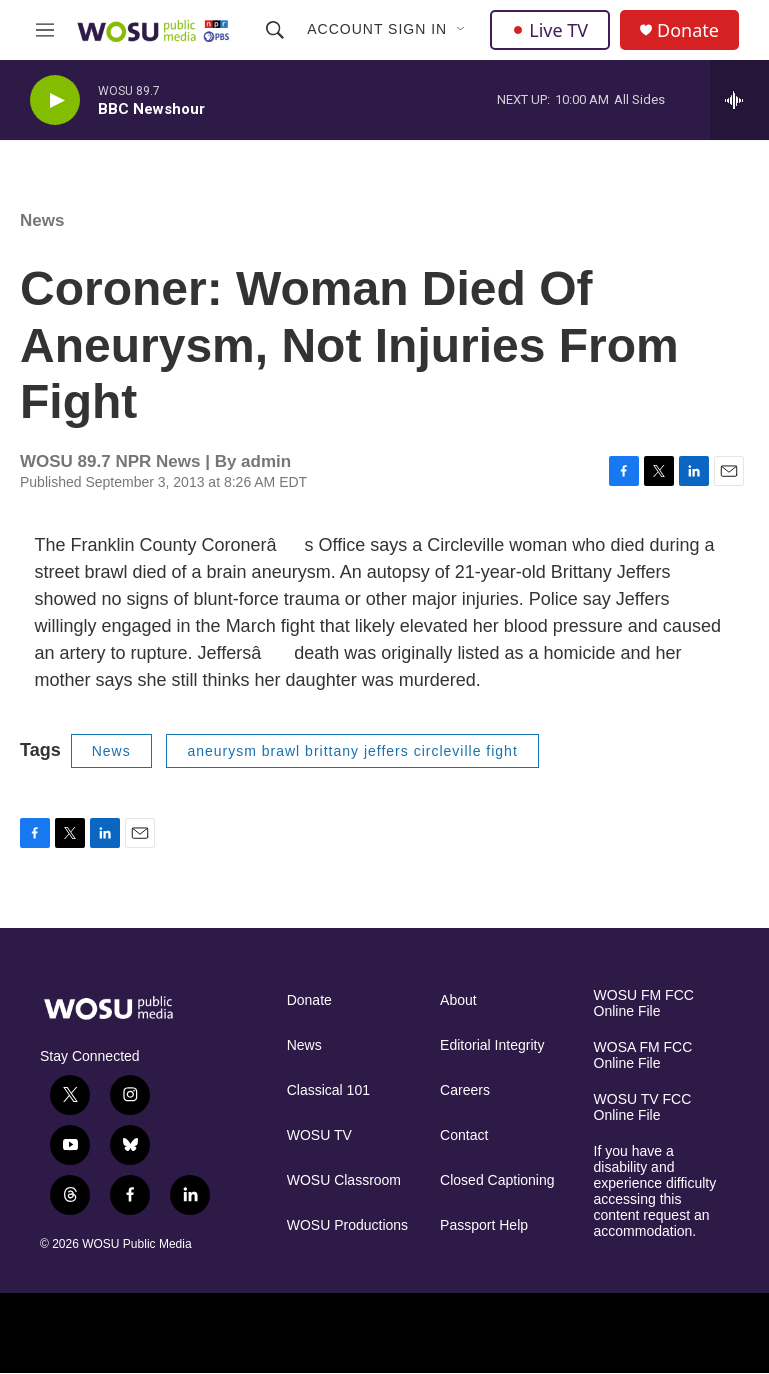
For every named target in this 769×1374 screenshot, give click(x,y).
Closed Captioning (497, 1180)
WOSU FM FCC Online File (644, 1003)
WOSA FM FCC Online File (643, 1055)
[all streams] (739, 100)
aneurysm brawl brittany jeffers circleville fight (352, 751)
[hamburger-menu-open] (45, 30)
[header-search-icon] (275, 30)
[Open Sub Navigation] (462, 30)
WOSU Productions (347, 1225)
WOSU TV (319, 1135)
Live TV (550, 30)
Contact (464, 1135)
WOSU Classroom (344, 1180)
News (42, 220)
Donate (688, 30)
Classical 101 (328, 1090)
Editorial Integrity (492, 1045)
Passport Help (484, 1225)
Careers (465, 1090)
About (458, 1000)
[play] (55, 100)
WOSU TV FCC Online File (643, 1107)
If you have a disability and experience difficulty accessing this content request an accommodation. (655, 1191)
